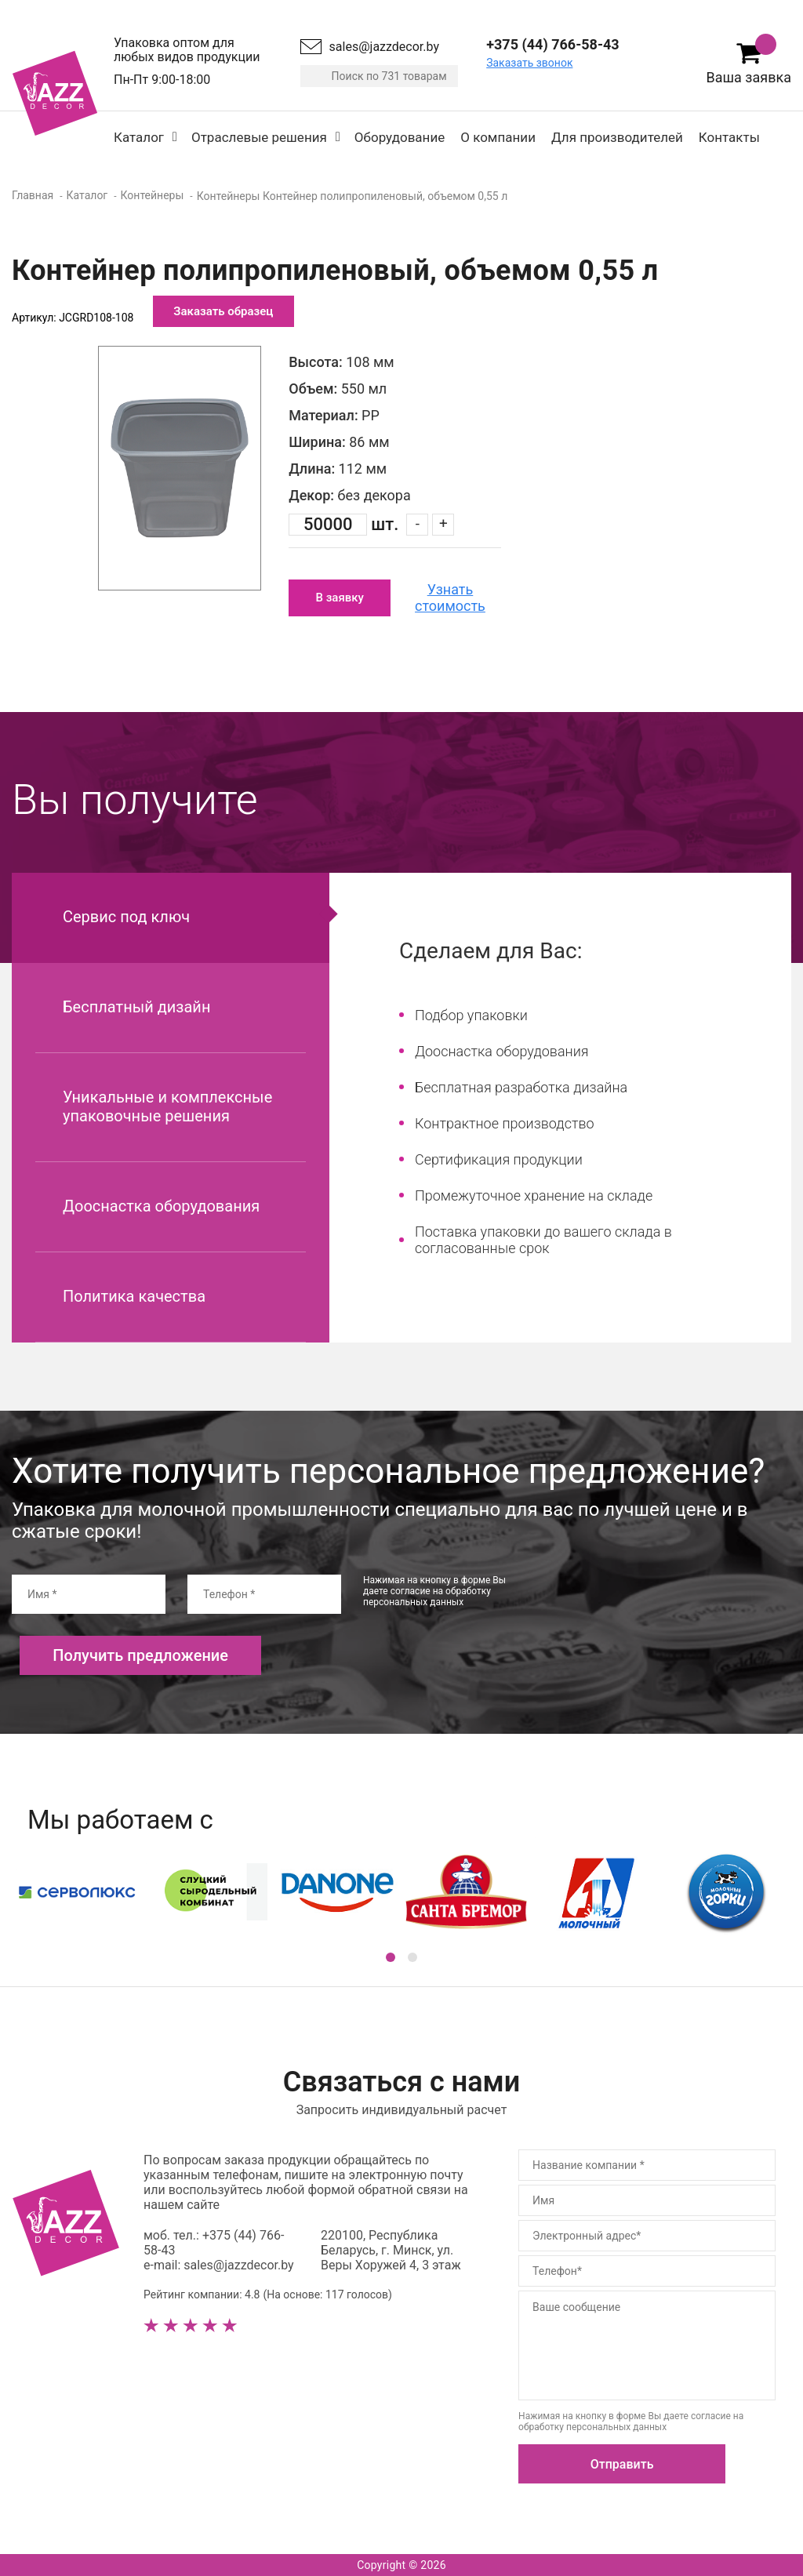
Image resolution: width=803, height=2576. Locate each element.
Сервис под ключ (126, 916)
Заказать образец (223, 311)
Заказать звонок (529, 62)
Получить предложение (140, 1655)
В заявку (339, 597)
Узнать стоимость (450, 597)
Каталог (139, 137)
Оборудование (399, 137)
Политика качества (134, 1296)
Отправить (622, 2464)
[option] (179, 468)
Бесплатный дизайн (136, 1006)
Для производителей (617, 137)
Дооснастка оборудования (161, 1206)
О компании (498, 137)
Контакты (729, 137)
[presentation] (661, 1605)
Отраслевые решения (259, 137)
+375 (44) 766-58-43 (552, 44)
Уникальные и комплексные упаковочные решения (167, 1106)
